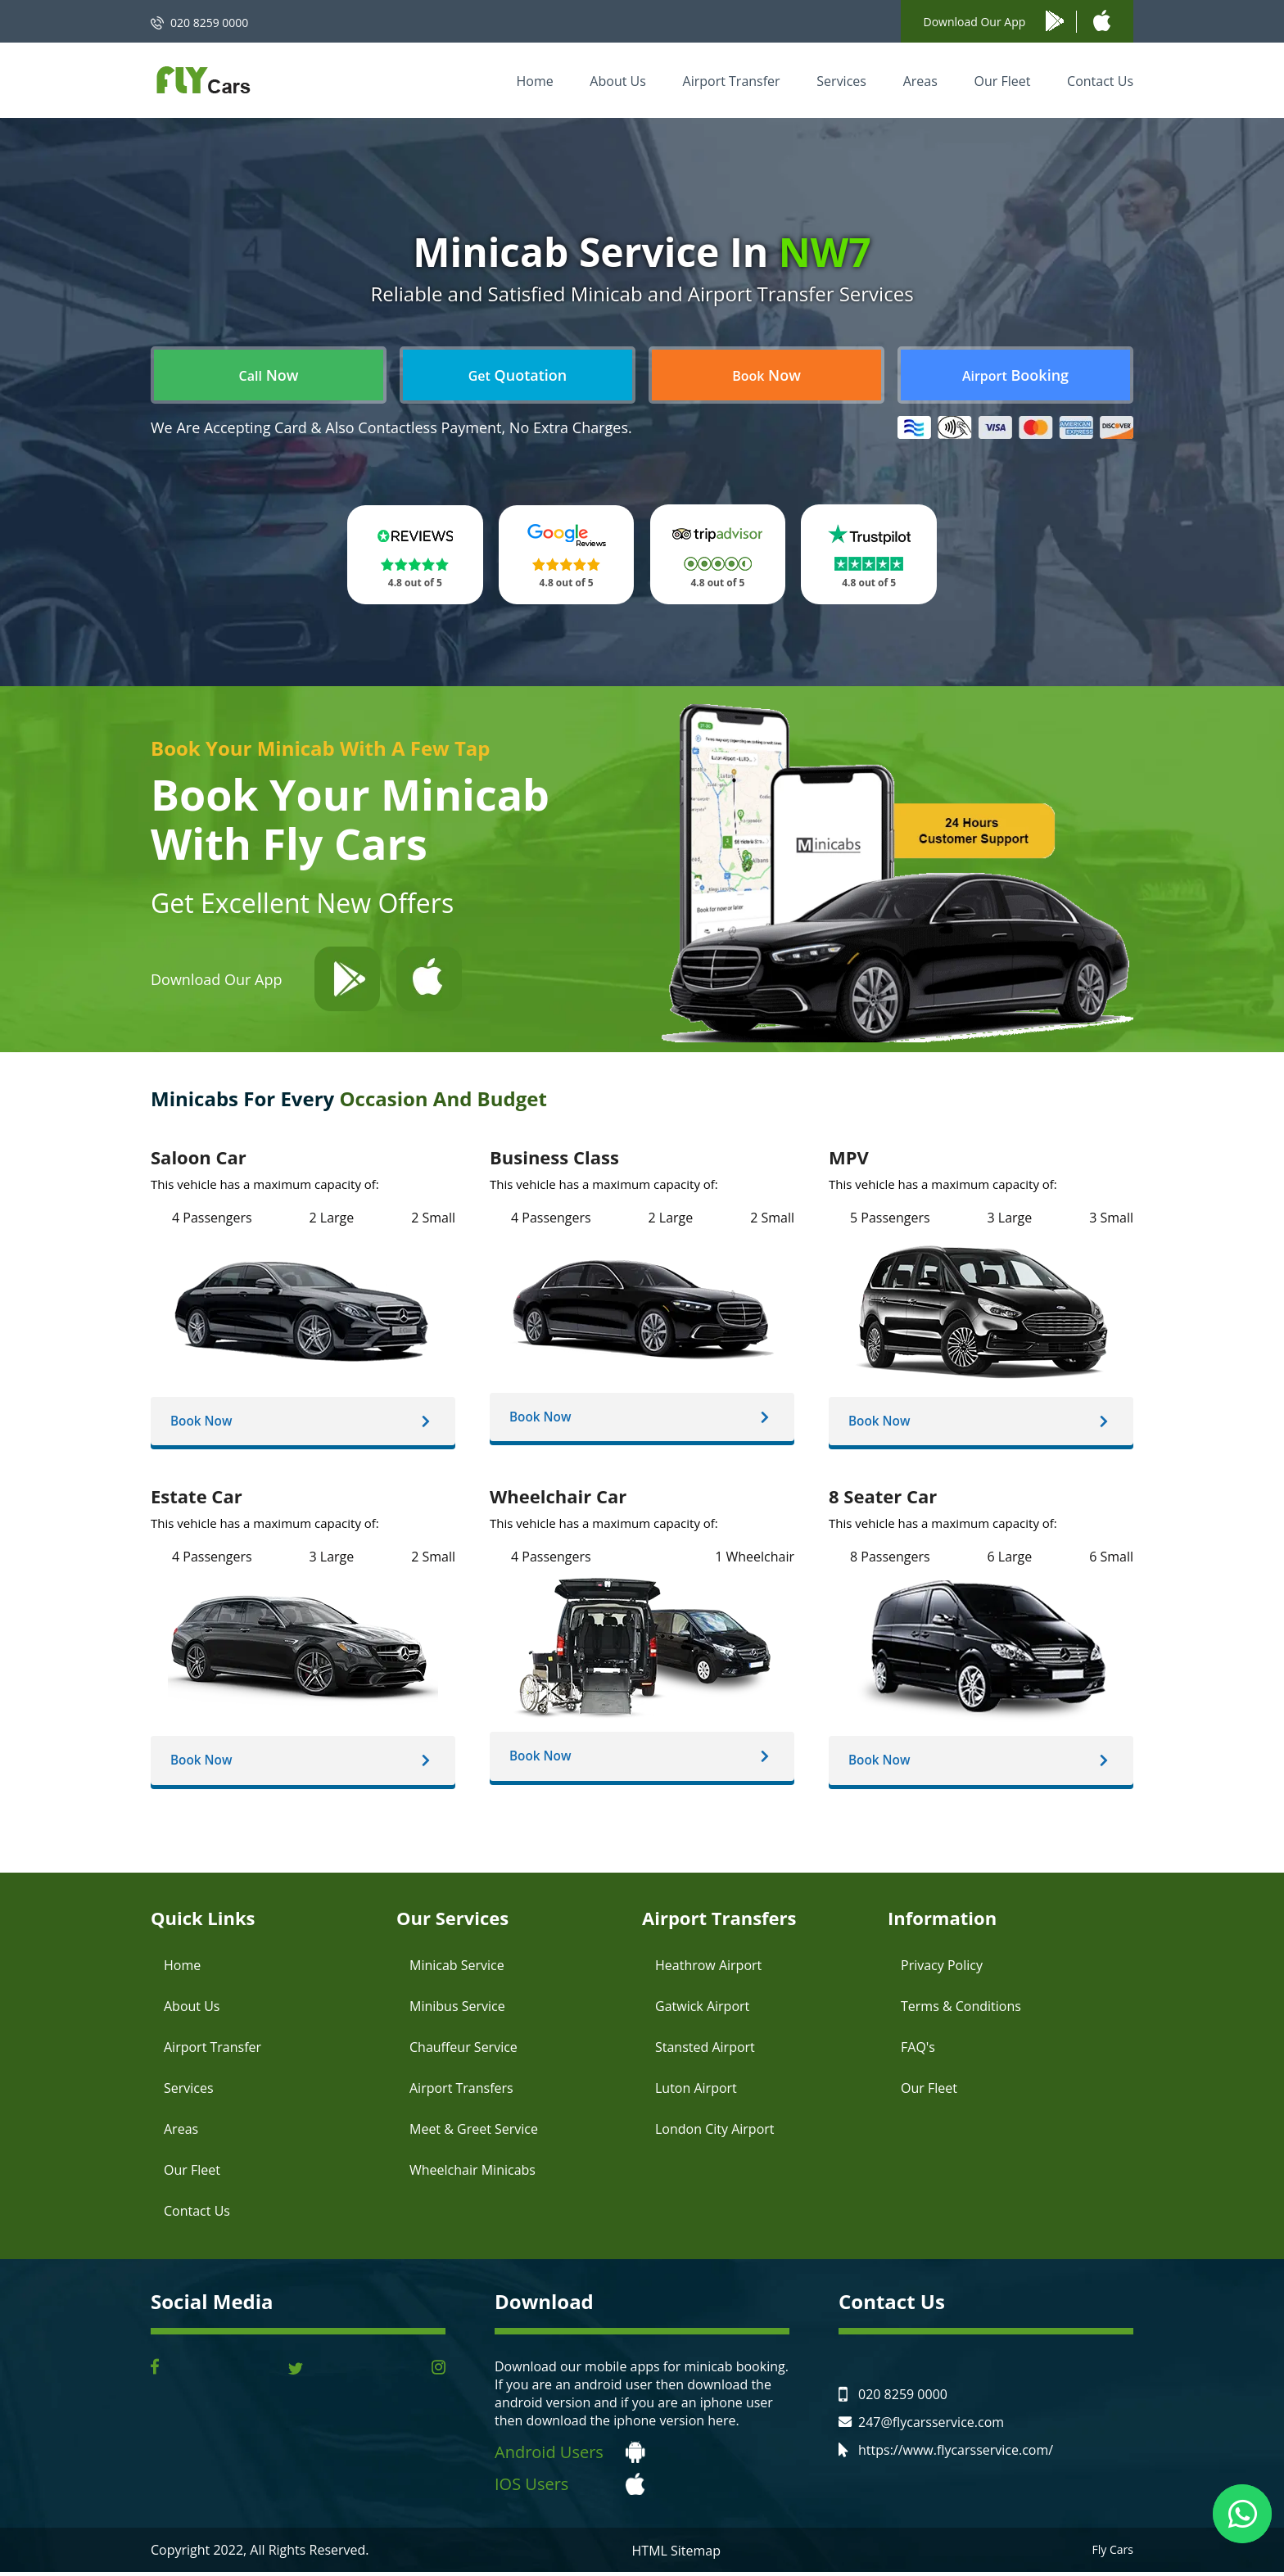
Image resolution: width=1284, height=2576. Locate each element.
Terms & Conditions (961, 2010)
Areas (920, 81)
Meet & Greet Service (473, 2133)
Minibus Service (457, 2010)
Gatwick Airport (702, 2010)
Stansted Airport (705, 2051)
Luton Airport (696, 2092)
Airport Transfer (731, 81)
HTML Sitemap (676, 2554)
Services (841, 81)
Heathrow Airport (708, 1969)
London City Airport (715, 2133)
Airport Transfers (461, 2092)
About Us (618, 81)
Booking (1015, 375)
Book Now (206, 1422)
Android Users (549, 2456)
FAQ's (918, 2051)
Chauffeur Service (463, 2051)
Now (269, 375)
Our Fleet (1002, 81)
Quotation (517, 375)
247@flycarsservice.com (931, 2426)
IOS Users (531, 2488)
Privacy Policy (942, 1969)
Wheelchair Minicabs (472, 2174)
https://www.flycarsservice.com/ (955, 2454)
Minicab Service (456, 1969)
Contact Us (1100, 81)
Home (534, 81)
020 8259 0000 (209, 22)
